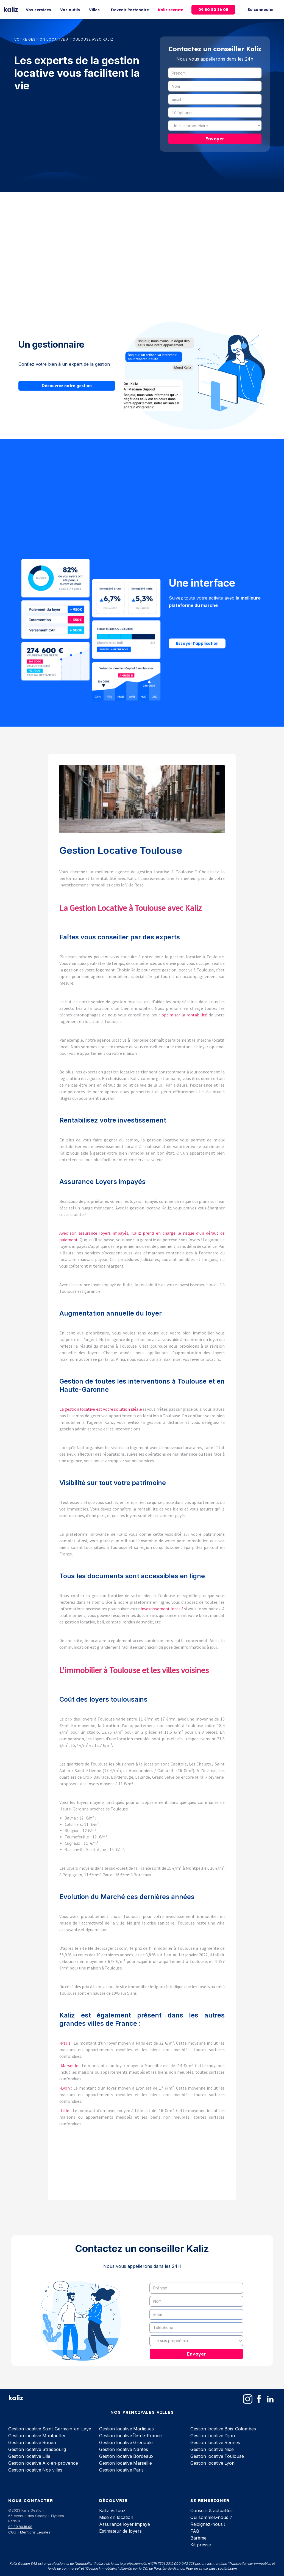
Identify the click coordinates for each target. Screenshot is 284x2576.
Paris (66, 2043)
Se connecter (260, 9)
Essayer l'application (197, 643)
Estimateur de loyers (120, 2531)
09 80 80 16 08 (213, 9)
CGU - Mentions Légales (29, 2532)
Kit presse (200, 2544)
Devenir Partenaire (130, 9)
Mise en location (116, 2517)
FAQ (194, 2531)
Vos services (38, 9)
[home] (10, 10)
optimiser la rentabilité (184, 1015)
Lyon (66, 2088)
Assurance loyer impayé (124, 2524)
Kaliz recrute (170, 9)
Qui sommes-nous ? (211, 2517)
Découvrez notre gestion (67, 385)
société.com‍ (227, 2568)
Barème (198, 2538)
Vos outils (70, 9)
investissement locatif (162, 1608)
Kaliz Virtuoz (112, 2510)
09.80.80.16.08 (20, 2526)
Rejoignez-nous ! (207, 2524)
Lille (66, 2110)
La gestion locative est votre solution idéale (101, 1409)
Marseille (70, 2065)
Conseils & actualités (211, 2510)
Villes (94, 9)
